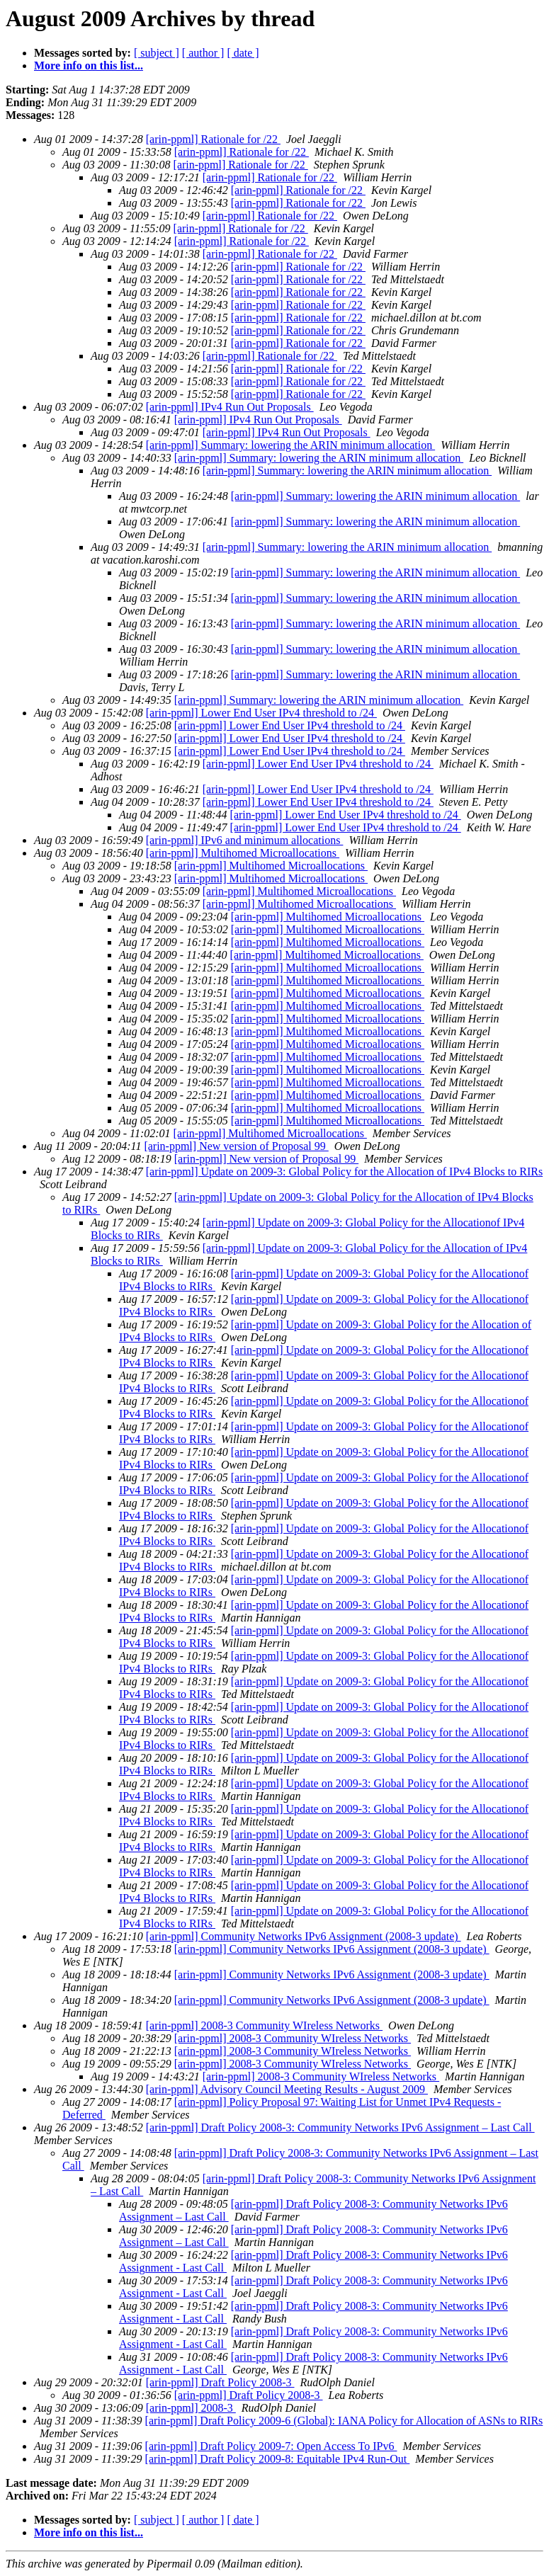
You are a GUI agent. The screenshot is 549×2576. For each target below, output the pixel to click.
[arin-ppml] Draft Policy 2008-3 (220, 2382)
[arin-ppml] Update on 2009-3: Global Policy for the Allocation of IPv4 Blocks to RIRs (344, 1172)
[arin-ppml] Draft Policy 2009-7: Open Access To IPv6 (271, 2446)
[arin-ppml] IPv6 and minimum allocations (245, 840)
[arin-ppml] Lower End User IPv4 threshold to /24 (261, 713)
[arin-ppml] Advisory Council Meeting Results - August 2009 (287, 2089)
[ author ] (203, 53)
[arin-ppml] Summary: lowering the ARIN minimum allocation (290, 445)
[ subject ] (156, 53)
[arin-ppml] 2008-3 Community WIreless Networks (264, 2025)
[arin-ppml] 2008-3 (191, 2408)
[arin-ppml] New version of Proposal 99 (236, 1146)
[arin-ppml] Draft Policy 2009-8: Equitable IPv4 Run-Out (277, 2459)
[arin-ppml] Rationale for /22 (213, 139)
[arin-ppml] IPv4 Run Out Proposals (230, 407)
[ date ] (243, 53)
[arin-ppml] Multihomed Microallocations (242, 853)
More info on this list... (88, 65)
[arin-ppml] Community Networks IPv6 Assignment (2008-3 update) (303, 1936)
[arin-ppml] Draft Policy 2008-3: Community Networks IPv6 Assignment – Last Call (340, 2127)
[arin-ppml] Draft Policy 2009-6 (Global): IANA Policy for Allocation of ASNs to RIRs (344, 2421)
